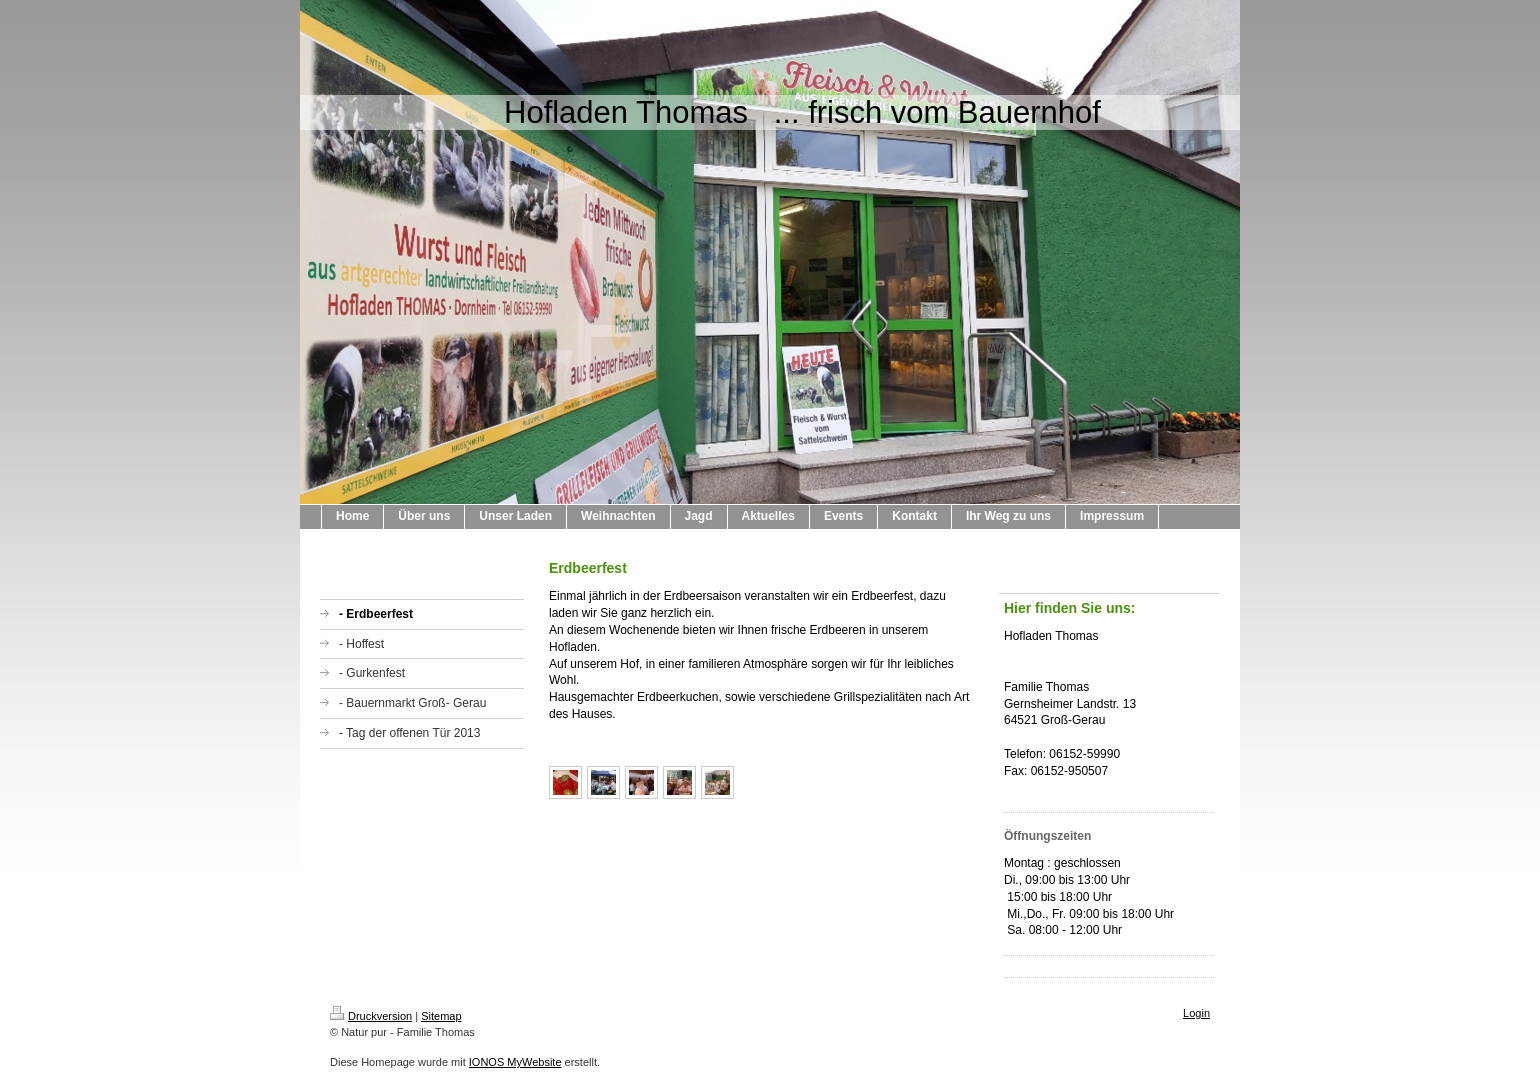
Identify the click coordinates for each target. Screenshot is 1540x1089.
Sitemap (441, 1016)
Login (1196, 1013)
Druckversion (371, 1016)
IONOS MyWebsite (515, 1062)
